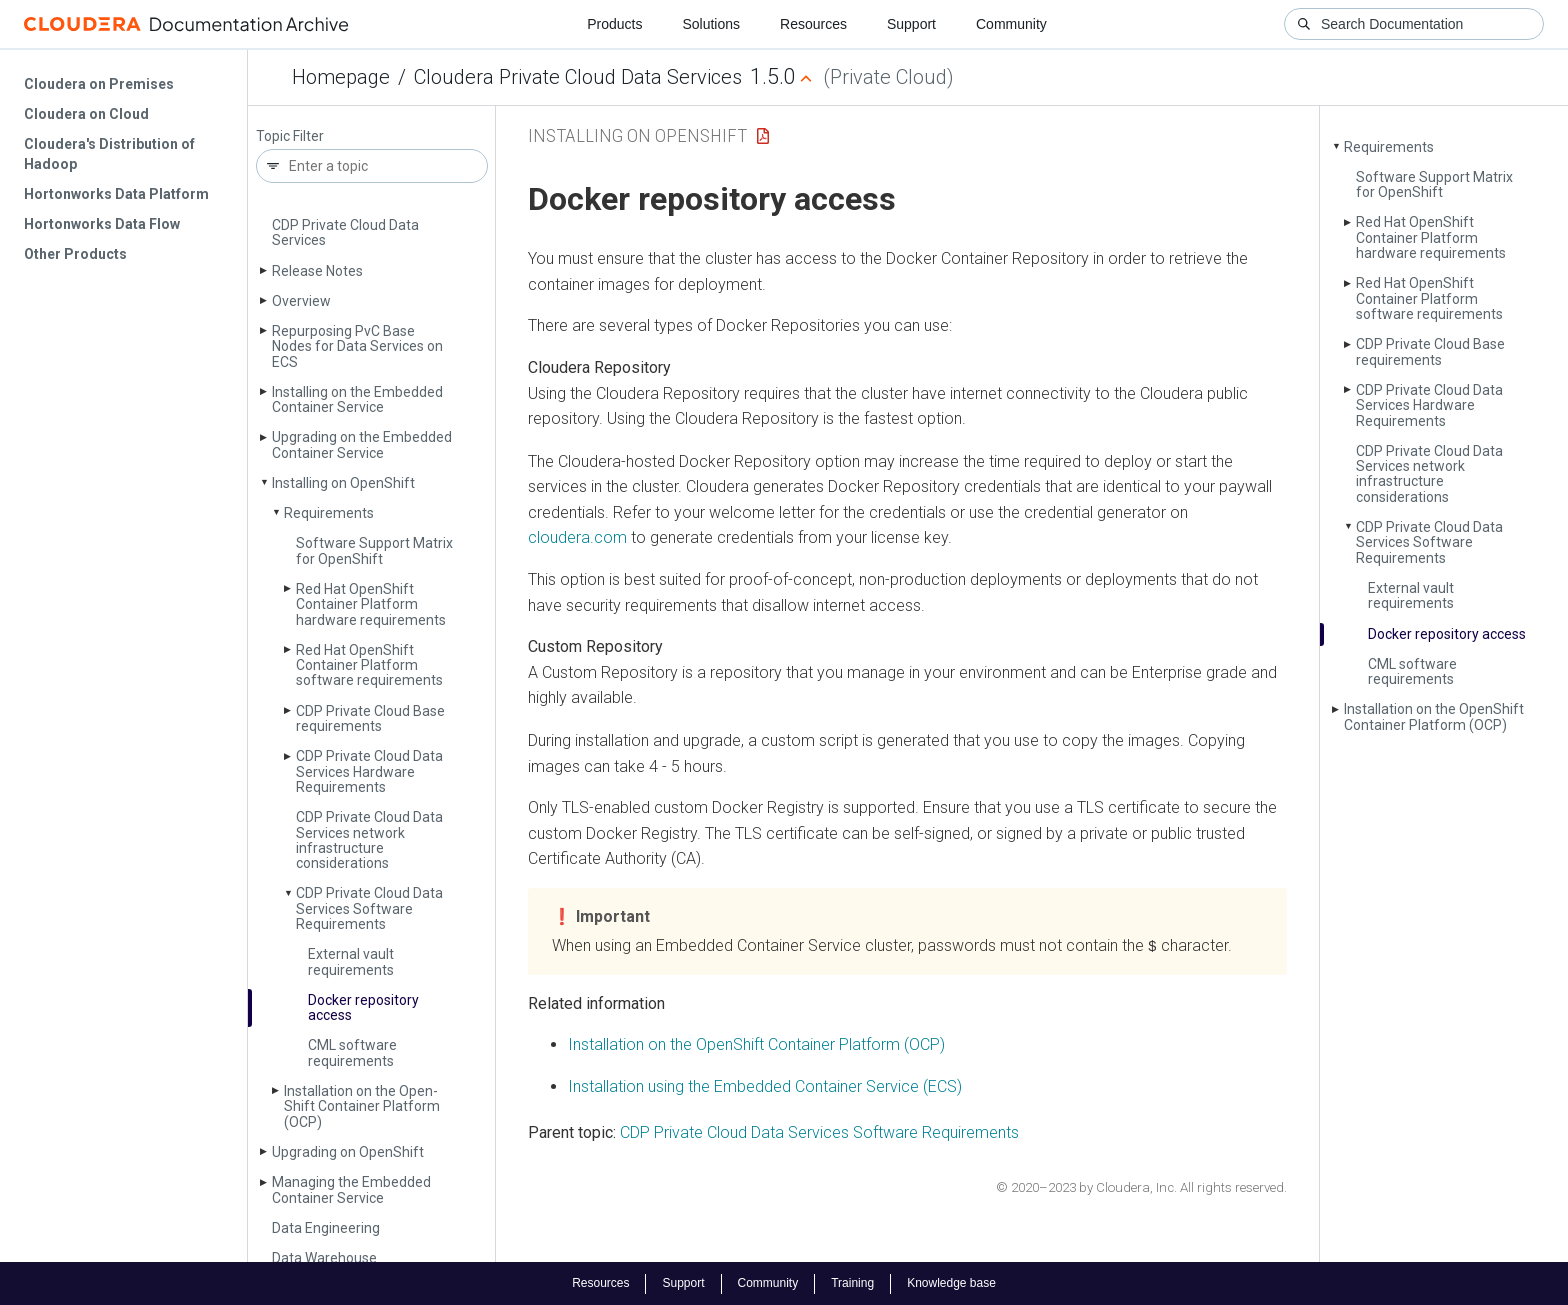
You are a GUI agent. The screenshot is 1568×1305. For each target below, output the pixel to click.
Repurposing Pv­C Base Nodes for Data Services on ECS (357, 346)
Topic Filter (290, 136)
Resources (813, 24)
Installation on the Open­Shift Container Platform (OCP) (362, 1106)
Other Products (75, 254)
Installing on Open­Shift (343, 483)
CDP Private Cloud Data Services (345, 232)
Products (614, 24)
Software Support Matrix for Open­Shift (374, 550)
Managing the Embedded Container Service (351, 1189)
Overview (301, 301)
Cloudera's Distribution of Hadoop (109, 154)
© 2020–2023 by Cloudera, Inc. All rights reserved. (1141, 1187)
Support (911, 24)
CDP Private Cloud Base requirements (370, 718)
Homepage (341, 77)
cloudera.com (577, 537)
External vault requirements (351, 961)
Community (1011, 24)
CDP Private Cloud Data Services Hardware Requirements (369, 771)
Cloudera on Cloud (86, 114)
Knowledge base (951, 1283)
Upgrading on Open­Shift (348, 1152)
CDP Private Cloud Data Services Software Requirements (369, 908)
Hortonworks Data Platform (116, 194)
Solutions (711, 24)
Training (852, 1283)
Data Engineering (326, 1228)
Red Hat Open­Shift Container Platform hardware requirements (371, 604)
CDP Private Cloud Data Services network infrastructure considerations (369, 840)
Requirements (329, 513)
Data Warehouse (324, 1258)
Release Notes (317, 271)
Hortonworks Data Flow (102, 224)
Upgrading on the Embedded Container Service (362, 444)
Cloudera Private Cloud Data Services (578, 77)
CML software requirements (352, 1052)
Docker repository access (363, 1007)
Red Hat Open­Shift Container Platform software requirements (369, 665)
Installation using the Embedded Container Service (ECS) (765, 1085)
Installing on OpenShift (637, 135)
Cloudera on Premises (99, 84)
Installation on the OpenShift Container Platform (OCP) (756, 1044)
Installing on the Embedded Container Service (357, 399)
